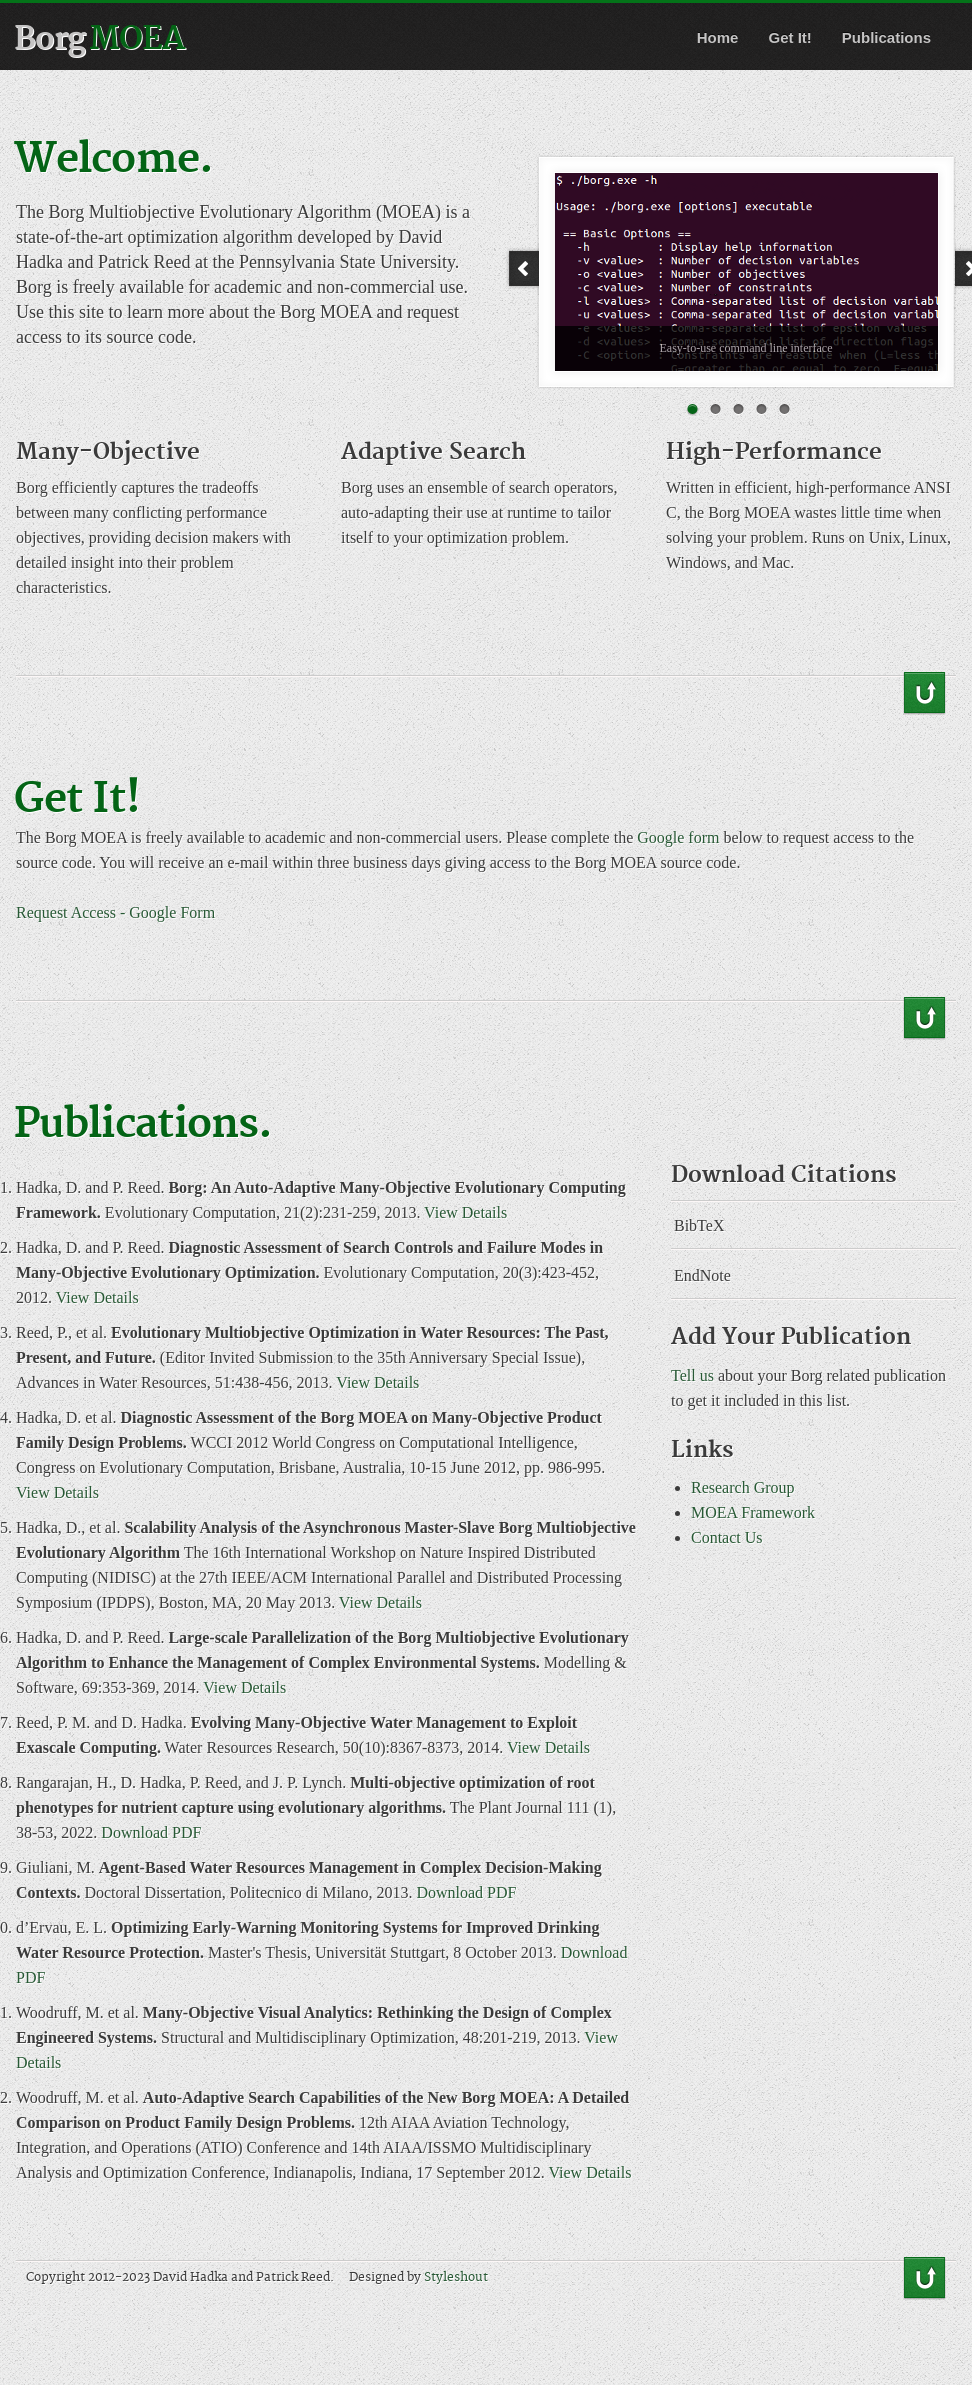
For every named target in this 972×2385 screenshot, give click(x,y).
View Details (465, 1212)
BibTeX (699, 1225)
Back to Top (924, 693)
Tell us (692, 1375)
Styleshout (456, 2277)
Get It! (789, 37)
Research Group (743, 1487)
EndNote (702, 1275)
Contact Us (727, 1537)
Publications (886, 37)
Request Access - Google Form (115, 912)
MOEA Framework (753, 1512)
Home (718, 37)
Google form (678, 837)
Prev (522, 269)
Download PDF (151, 1832)
